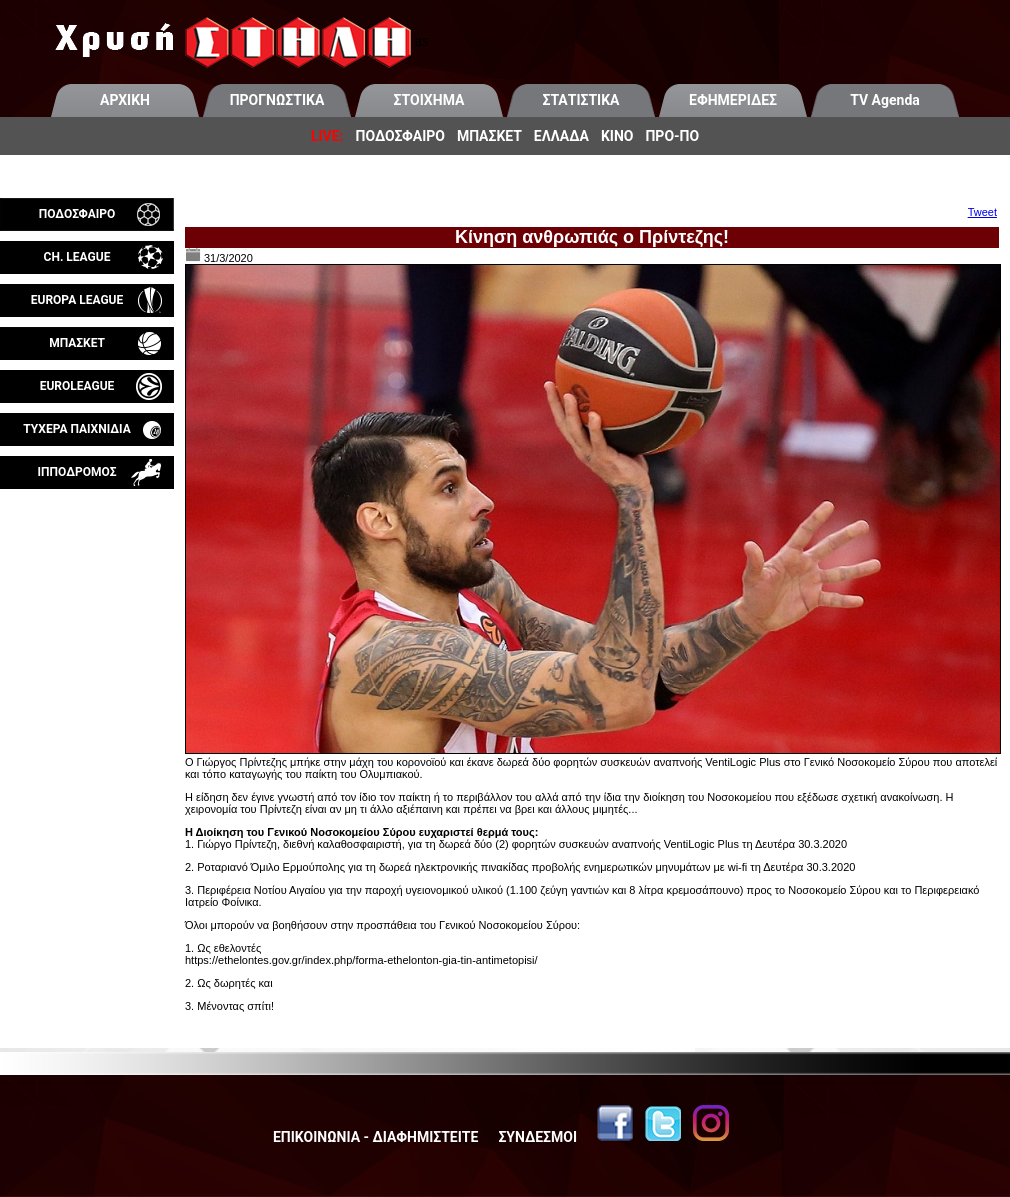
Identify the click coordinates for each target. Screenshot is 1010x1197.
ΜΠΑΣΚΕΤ (489, 136)
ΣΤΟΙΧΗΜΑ (429, 100)
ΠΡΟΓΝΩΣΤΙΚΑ (277, 100)
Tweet (982, 212)
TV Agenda (885, 100)
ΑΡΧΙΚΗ (125, 100)
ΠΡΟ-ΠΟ (672, 136)
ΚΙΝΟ (617, 136)
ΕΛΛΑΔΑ (561, 136)
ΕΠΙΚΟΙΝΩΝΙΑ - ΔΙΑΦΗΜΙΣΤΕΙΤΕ (375, 1137)
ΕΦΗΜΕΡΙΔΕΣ (733, 100)
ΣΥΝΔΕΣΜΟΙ (537, 1137)
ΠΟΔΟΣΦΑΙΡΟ (400, 136)
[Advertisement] (87, 724)
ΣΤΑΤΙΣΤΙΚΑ (580, 100)
